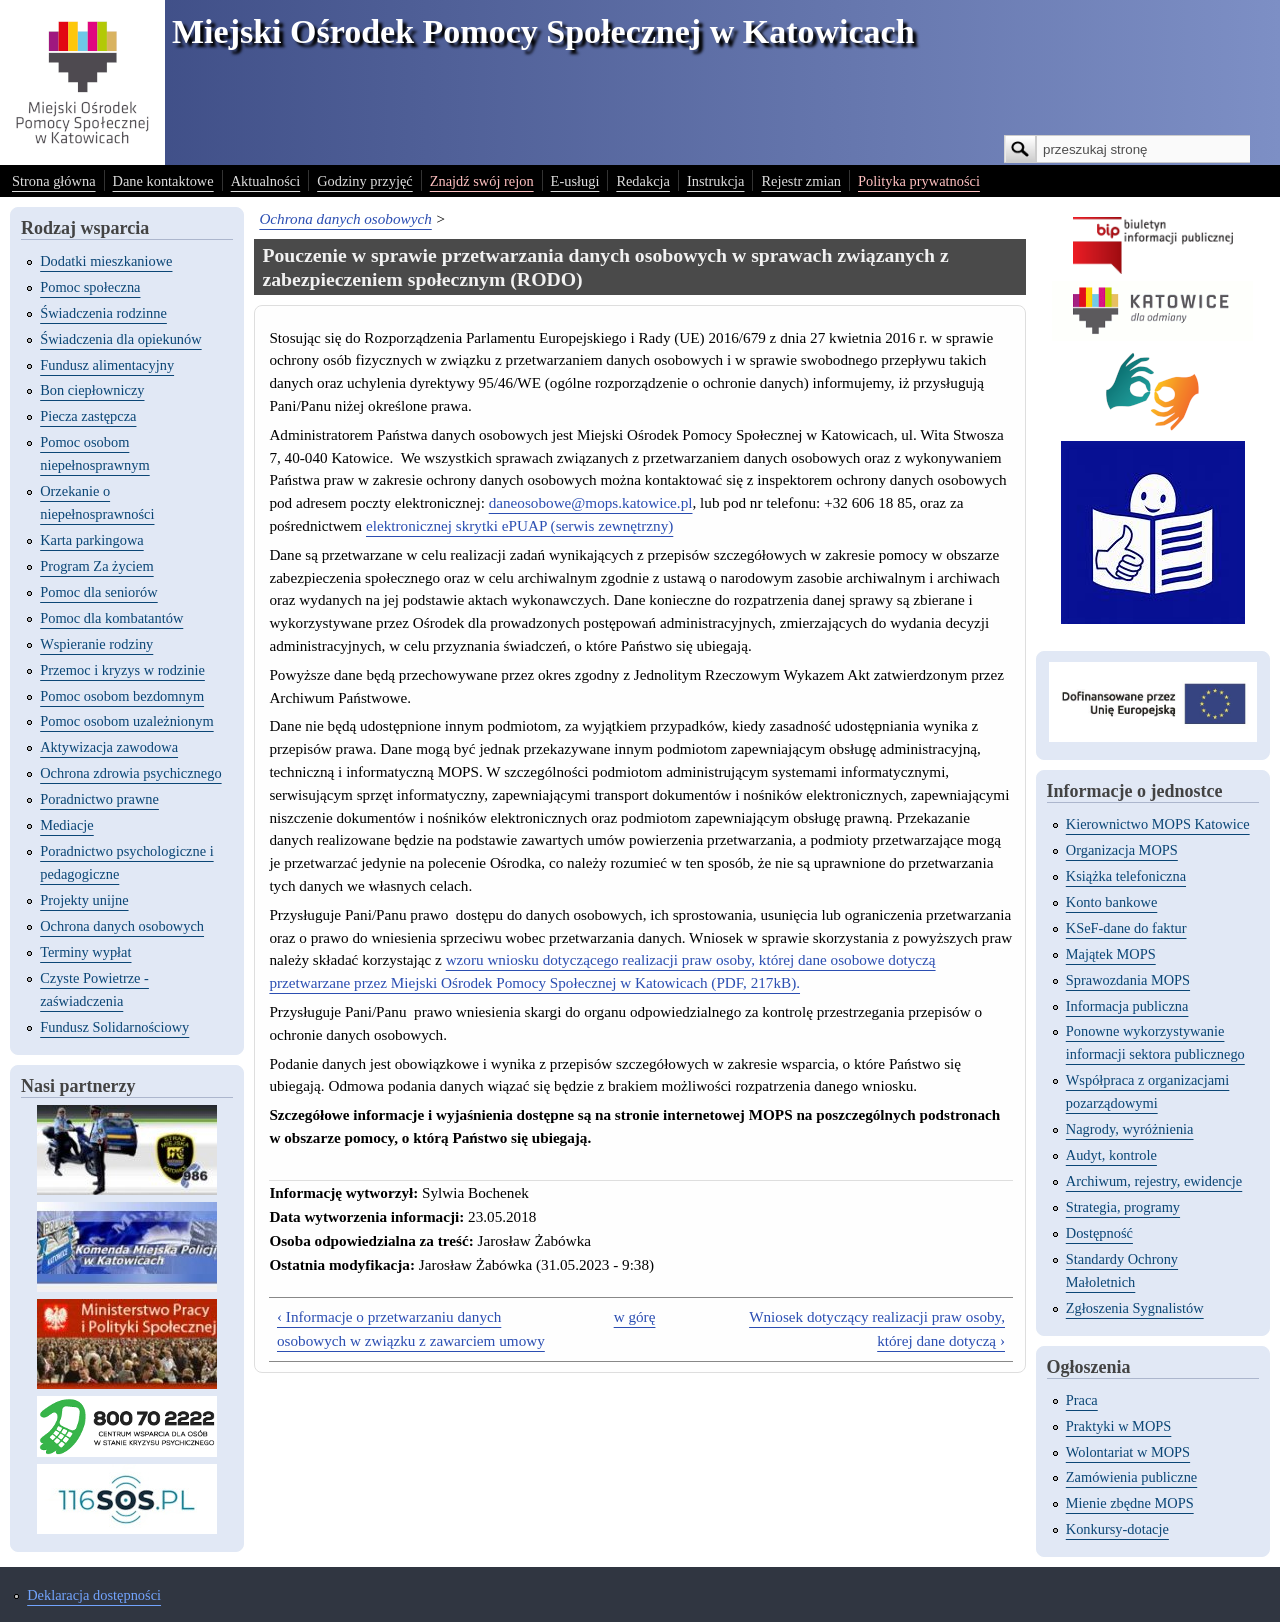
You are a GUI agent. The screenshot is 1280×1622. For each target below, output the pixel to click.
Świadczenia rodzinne (103, 313)
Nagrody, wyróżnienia (1130, 1129)
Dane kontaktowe (163, 181)
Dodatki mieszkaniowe (106, 261)
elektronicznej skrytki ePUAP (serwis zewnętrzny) (519, 525)
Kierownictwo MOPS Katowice (1158, 824)
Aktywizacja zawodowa (109, 747)
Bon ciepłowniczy (92, 390)
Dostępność (1099, 1233)
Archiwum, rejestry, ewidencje (1154, 1181)
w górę (635, 1316)
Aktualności (266, 181)
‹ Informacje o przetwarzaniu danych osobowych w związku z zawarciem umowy (411, 1328)
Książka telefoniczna (1126, 876)
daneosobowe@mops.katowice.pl (591, 502)
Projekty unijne (84, 900)
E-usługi (575, 181)
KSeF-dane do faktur (1126, 928)
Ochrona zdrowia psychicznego (130, 773)
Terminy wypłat (85, 952)
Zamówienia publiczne (1131, 1477)
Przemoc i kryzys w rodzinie (122, 670)
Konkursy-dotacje (1117, 1529)
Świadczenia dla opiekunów (120, 339)
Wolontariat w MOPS (1128, 1452)
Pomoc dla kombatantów (111, 618)
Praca (1082, 1400)
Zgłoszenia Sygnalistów (1135, 1308)
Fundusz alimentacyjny (107, 365)
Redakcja (643, 181)
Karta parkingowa (92, 540)
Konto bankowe (1112, 902)
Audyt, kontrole (1111, 1155)
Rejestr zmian (801, 181)
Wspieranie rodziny (96, 644)
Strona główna (54, 181)
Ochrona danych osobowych (122, 926)
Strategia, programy (1123, 1207)
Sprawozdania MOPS (1128, 980)
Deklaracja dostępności (94, 1595)
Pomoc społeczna (90, 287)
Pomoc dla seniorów (99, 592)
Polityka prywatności (919, 181)
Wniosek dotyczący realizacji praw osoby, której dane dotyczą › (877, 1328)
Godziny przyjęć (365, 181)
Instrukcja (716, 181)
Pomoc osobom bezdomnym (122, 696)
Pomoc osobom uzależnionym (126, 721)
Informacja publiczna (1127, 1006)
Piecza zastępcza (88, 416)
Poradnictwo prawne (99, 799)
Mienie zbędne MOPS (1130, 1503)
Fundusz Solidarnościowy (114, 1027)
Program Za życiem (96, 566)
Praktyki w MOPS (1119, 1426)
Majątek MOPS (1111, 954)
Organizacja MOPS (1122, 850)
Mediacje (67, 825)
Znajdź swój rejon (482, 181)
